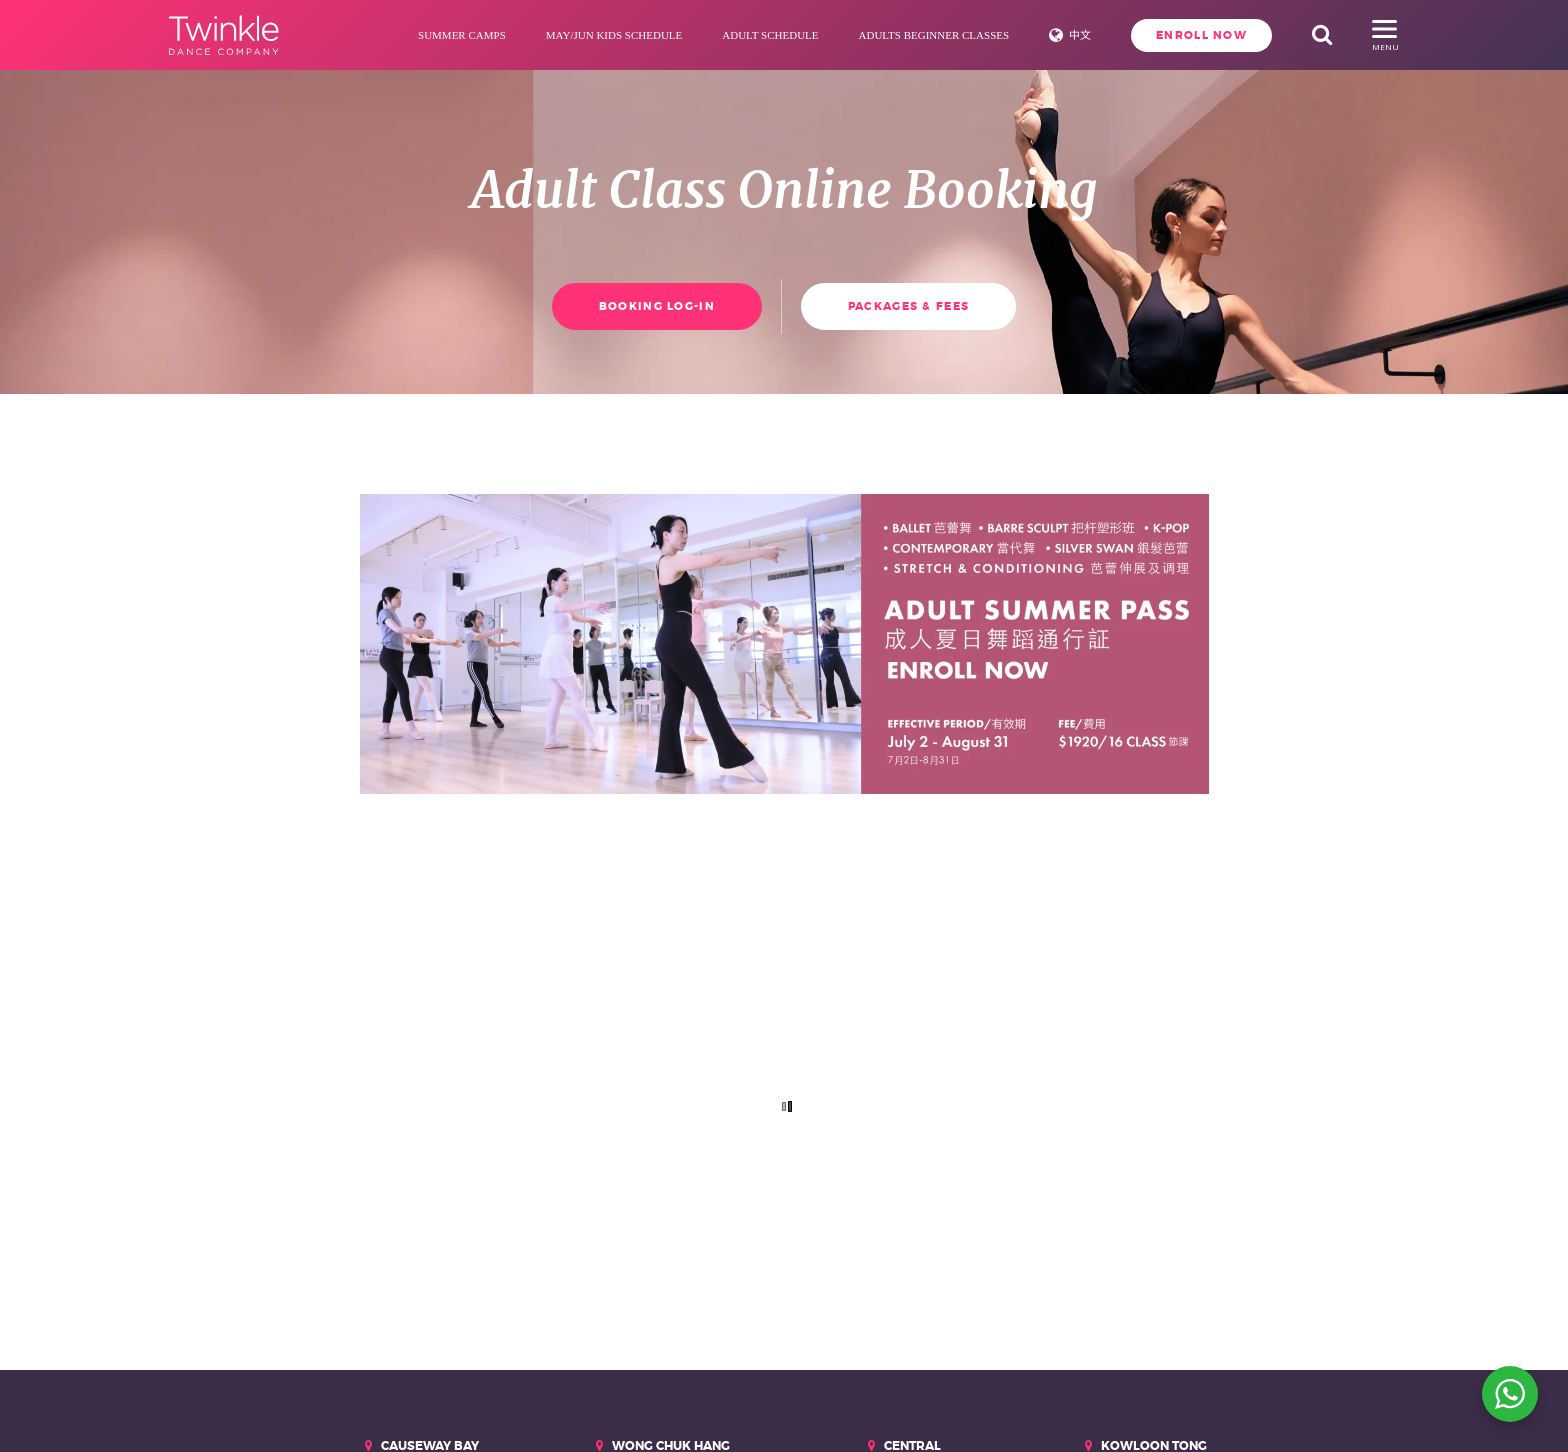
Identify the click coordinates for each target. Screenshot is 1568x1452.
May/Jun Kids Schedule (614, 35)
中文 (1080, 35)
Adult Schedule (770, 35)
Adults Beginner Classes (934, 35)
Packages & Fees (908, 306)
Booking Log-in (657, 306)
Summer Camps (462, 35)
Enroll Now (1201, 35)
